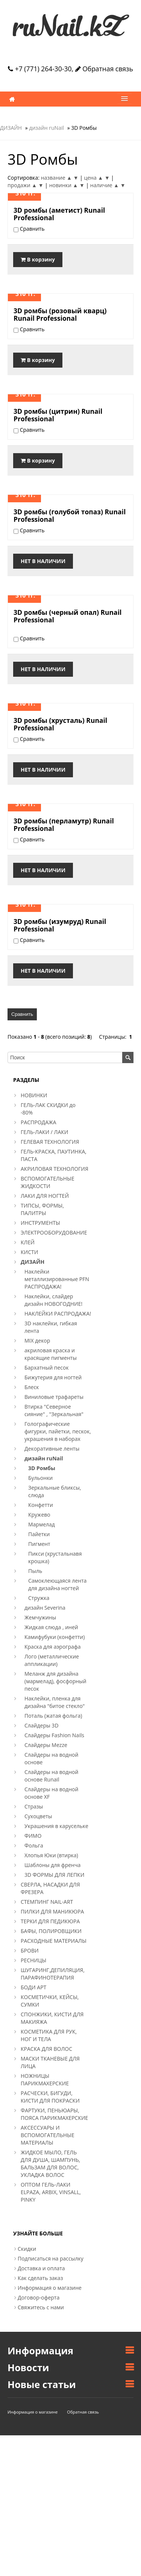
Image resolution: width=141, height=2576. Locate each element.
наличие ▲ (104, 185)
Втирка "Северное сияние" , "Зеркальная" (53, 1410)
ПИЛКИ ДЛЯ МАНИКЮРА (52, 1911)
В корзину (38, 259)
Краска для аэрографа (52, 1646)
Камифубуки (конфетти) (54, 1636)
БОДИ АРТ (33, 1987)
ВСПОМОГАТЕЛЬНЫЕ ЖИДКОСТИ (47, 1182)
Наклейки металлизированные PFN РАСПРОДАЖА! (56, 1279)
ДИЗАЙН (11, 127)
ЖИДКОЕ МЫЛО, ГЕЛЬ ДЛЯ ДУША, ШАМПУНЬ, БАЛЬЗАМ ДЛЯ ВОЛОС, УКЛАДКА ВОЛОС (50, 2163)
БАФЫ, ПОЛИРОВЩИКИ (51, 1931)
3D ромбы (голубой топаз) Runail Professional (70, 515)
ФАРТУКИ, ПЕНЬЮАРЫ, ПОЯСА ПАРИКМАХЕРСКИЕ (54, 2114)
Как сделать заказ (40, 2278)
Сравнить (22, 1014)
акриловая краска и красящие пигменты (50, 1354)
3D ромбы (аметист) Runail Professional (59, 214)
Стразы (33, 1806)
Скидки (27, 2248)
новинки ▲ (63, 185)
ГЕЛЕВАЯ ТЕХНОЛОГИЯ (50, 1141)
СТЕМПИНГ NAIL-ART (47, 1901)
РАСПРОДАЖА (38, 1122)
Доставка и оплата (41, 2268)
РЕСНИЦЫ (33, 1960)
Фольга (33, 1845)
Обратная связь (104, 68)
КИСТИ (29, 1252)
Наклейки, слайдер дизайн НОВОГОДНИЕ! (53, 1300)
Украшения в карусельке (56, 1825)
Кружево (39, 1514)
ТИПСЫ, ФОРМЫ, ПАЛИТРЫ (42, 1209)
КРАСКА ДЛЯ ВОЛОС (46, 2048)
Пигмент (39, 1543)
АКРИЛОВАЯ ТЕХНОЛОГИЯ (54, 1168)
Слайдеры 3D (41, 1725)
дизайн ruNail (46, 127)
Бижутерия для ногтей (53, 1377)
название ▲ (56, 177)
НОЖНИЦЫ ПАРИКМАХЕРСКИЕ (45, 2079)
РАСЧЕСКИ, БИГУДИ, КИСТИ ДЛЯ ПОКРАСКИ (50, 2096)
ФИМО (32, 1835)
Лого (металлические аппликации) (51, 1660)
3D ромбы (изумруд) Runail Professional (60, 925)
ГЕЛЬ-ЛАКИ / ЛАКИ (44, 1132)
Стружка (38, 1597)
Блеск (31, 1387)
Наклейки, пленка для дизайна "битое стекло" (54, 1702)
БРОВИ (30, 1950)
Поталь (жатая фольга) (53, 1715)
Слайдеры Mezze (45, 1744)
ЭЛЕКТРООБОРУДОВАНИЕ (54, 1232)
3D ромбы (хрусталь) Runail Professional (60, 724)
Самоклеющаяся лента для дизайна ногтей (57, 1584)
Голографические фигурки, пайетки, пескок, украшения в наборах (57, 1431)
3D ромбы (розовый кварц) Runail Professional (60, 314)
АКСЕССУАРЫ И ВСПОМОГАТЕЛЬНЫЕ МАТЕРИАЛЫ (47, 2135)
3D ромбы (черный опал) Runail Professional (67, 616)
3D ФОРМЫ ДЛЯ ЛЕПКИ (54, 1874)
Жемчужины (40, 1617)
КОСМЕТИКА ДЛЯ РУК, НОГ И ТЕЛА (49, 2035)
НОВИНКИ (34, 1095)
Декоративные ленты (51, 1448)
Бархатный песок (46, 1367)
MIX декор (37, 1340)
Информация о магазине (50, 2287)
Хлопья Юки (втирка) (51, 1855)
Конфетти (40, 1504)
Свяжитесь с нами (41, 2307)
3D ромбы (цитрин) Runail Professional (58, 415)
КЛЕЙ (28, 1242)
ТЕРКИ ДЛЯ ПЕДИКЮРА (50, 1921)
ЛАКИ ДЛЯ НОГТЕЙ (45, 1195)
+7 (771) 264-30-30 (39, 68)
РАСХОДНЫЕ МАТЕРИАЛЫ (53, 1940)
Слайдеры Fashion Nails (54, 1735)
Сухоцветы (38, 1816)
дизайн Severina (44, 1607)
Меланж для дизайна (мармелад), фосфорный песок (55, 1681)
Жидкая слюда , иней (51, 1627)
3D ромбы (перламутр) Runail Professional (64, 824)
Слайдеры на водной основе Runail (51, 1775)
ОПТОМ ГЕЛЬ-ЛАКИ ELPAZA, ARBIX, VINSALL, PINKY (51, 2192)
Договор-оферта (38, 2297)
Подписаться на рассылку (50, 2258)
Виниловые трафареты (53, 1396)
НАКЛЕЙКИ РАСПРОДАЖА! (57, 1313)
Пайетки (39, 1534)
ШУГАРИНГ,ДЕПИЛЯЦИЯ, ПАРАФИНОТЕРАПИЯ (53, 1973)
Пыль (35, 1570)
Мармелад (41, 1524)
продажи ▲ (22, 185)
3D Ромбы (41, 1468)
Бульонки (40, 1477)
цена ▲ (93, 177)
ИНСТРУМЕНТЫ (40, 1222)
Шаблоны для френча (52, 1865)
